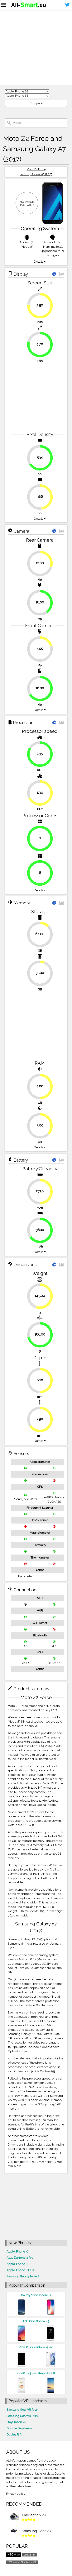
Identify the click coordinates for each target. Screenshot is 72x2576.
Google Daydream (19, 2428)
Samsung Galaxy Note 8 (23, 2276)
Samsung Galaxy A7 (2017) (36, 174)
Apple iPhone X (17, 2251)
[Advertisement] (36, 47)
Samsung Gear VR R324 (22, 2416)
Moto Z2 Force (36, 169)
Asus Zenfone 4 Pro (20, 2257)
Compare (36, 103)
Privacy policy (15, 2493)
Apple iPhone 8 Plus (20, 2270)
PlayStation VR (16, 2422)
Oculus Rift (14, 2434)
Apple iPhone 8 (17, 2264)
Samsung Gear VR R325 (22, 2409)
